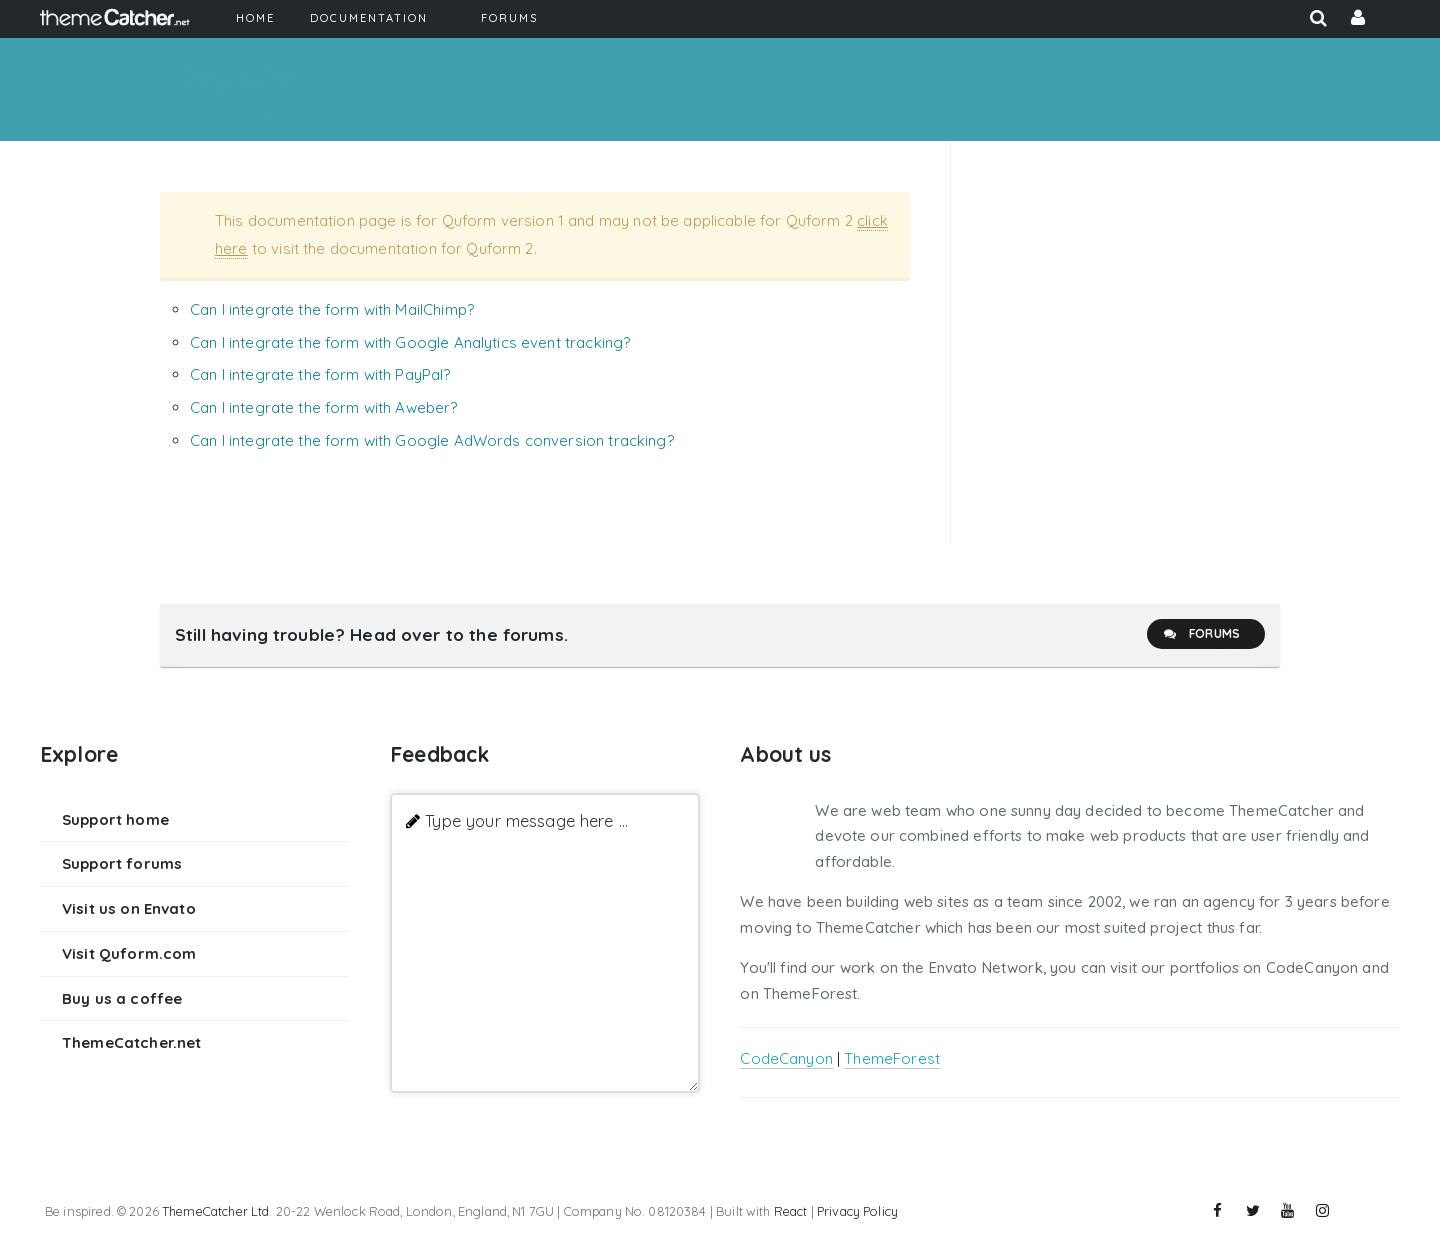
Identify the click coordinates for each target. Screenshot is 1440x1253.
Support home (115, 819)
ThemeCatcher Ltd (215, 1211)
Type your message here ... (526, 820)
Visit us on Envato (129, 908)
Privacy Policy (857, 1211)
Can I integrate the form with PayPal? (320, 374)
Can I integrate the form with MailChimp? (332, 309)
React (791, 1211)
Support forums (122, 863)
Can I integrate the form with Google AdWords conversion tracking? (432, 440)
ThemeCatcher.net (131, 1042)
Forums (1201, 634)
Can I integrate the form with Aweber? (324, 407)
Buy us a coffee (122, 998)
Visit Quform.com (129, 953)
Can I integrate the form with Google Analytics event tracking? (410, 342)
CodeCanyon (786, 1058)
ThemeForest (892, 1058)
